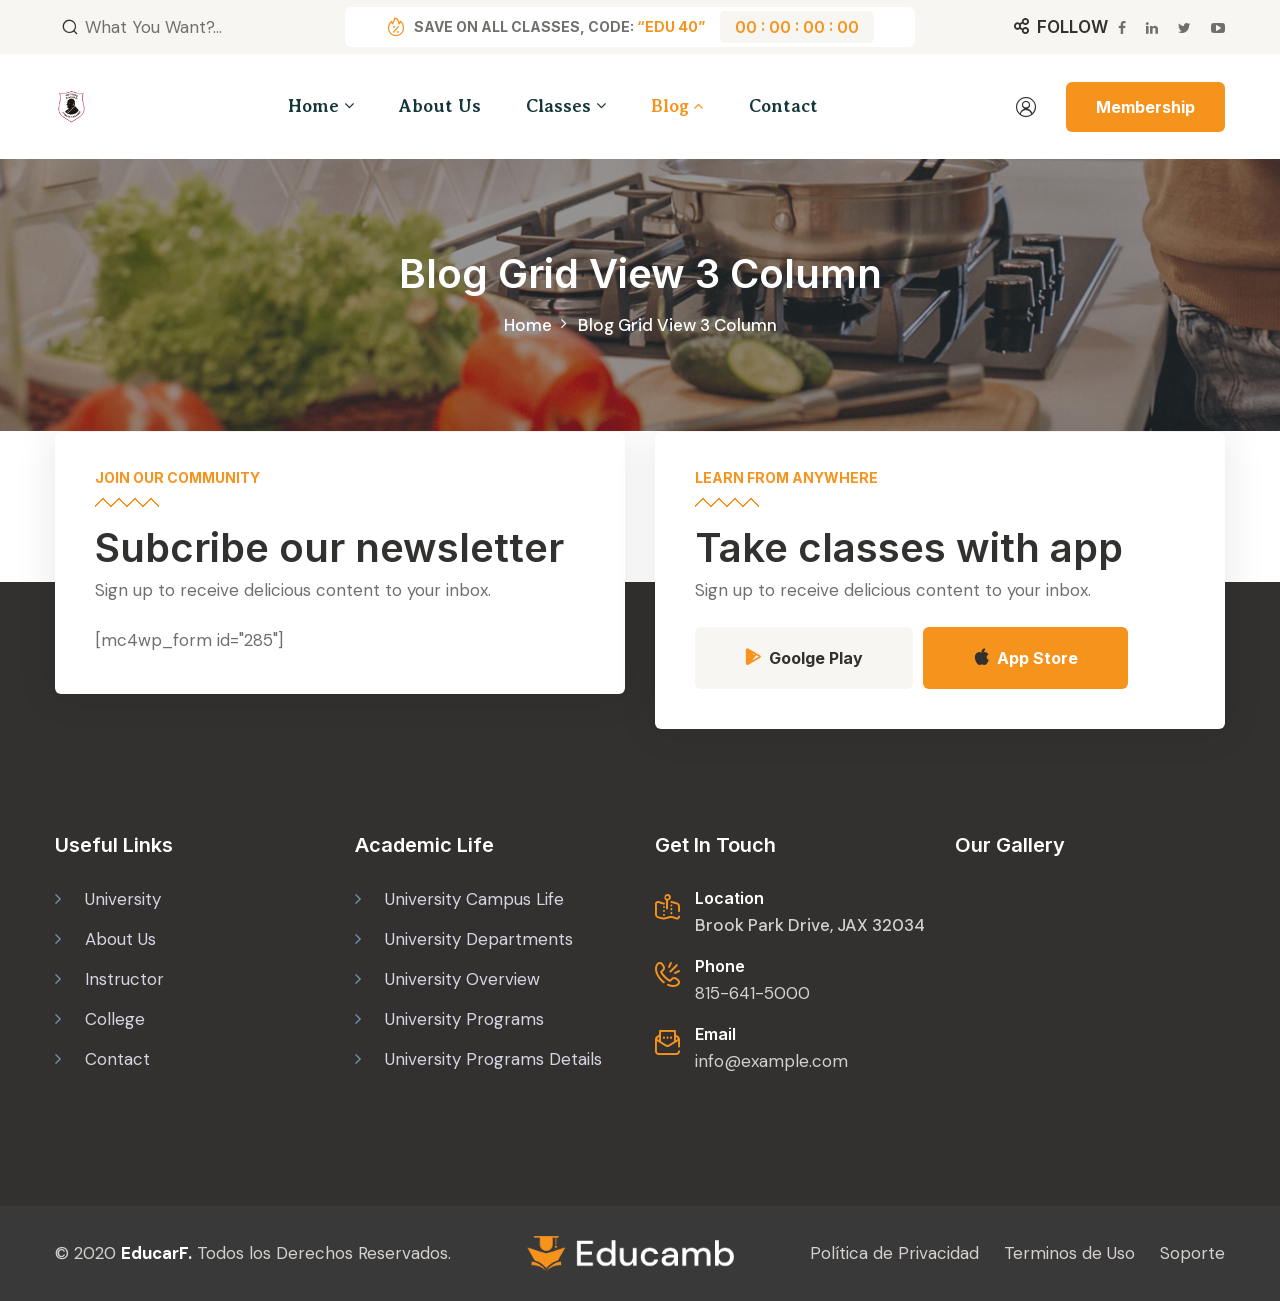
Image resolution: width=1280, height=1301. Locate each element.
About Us (440, 106)
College (115, 1018)
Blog (670, 106)
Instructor (124, 978)
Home (313, 106)
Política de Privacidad (894, 1253)
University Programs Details (493, 1058)
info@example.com (771, 1060)
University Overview (462, 978)
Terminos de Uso (1069, 1253)
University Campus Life (474, 898)
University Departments (479, 938)
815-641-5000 (752, 992)
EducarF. (156, 1253)
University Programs (464, 1018)
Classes (558, 106)
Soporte (1192, 1253)
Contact (783, 106)
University (123, 898)
